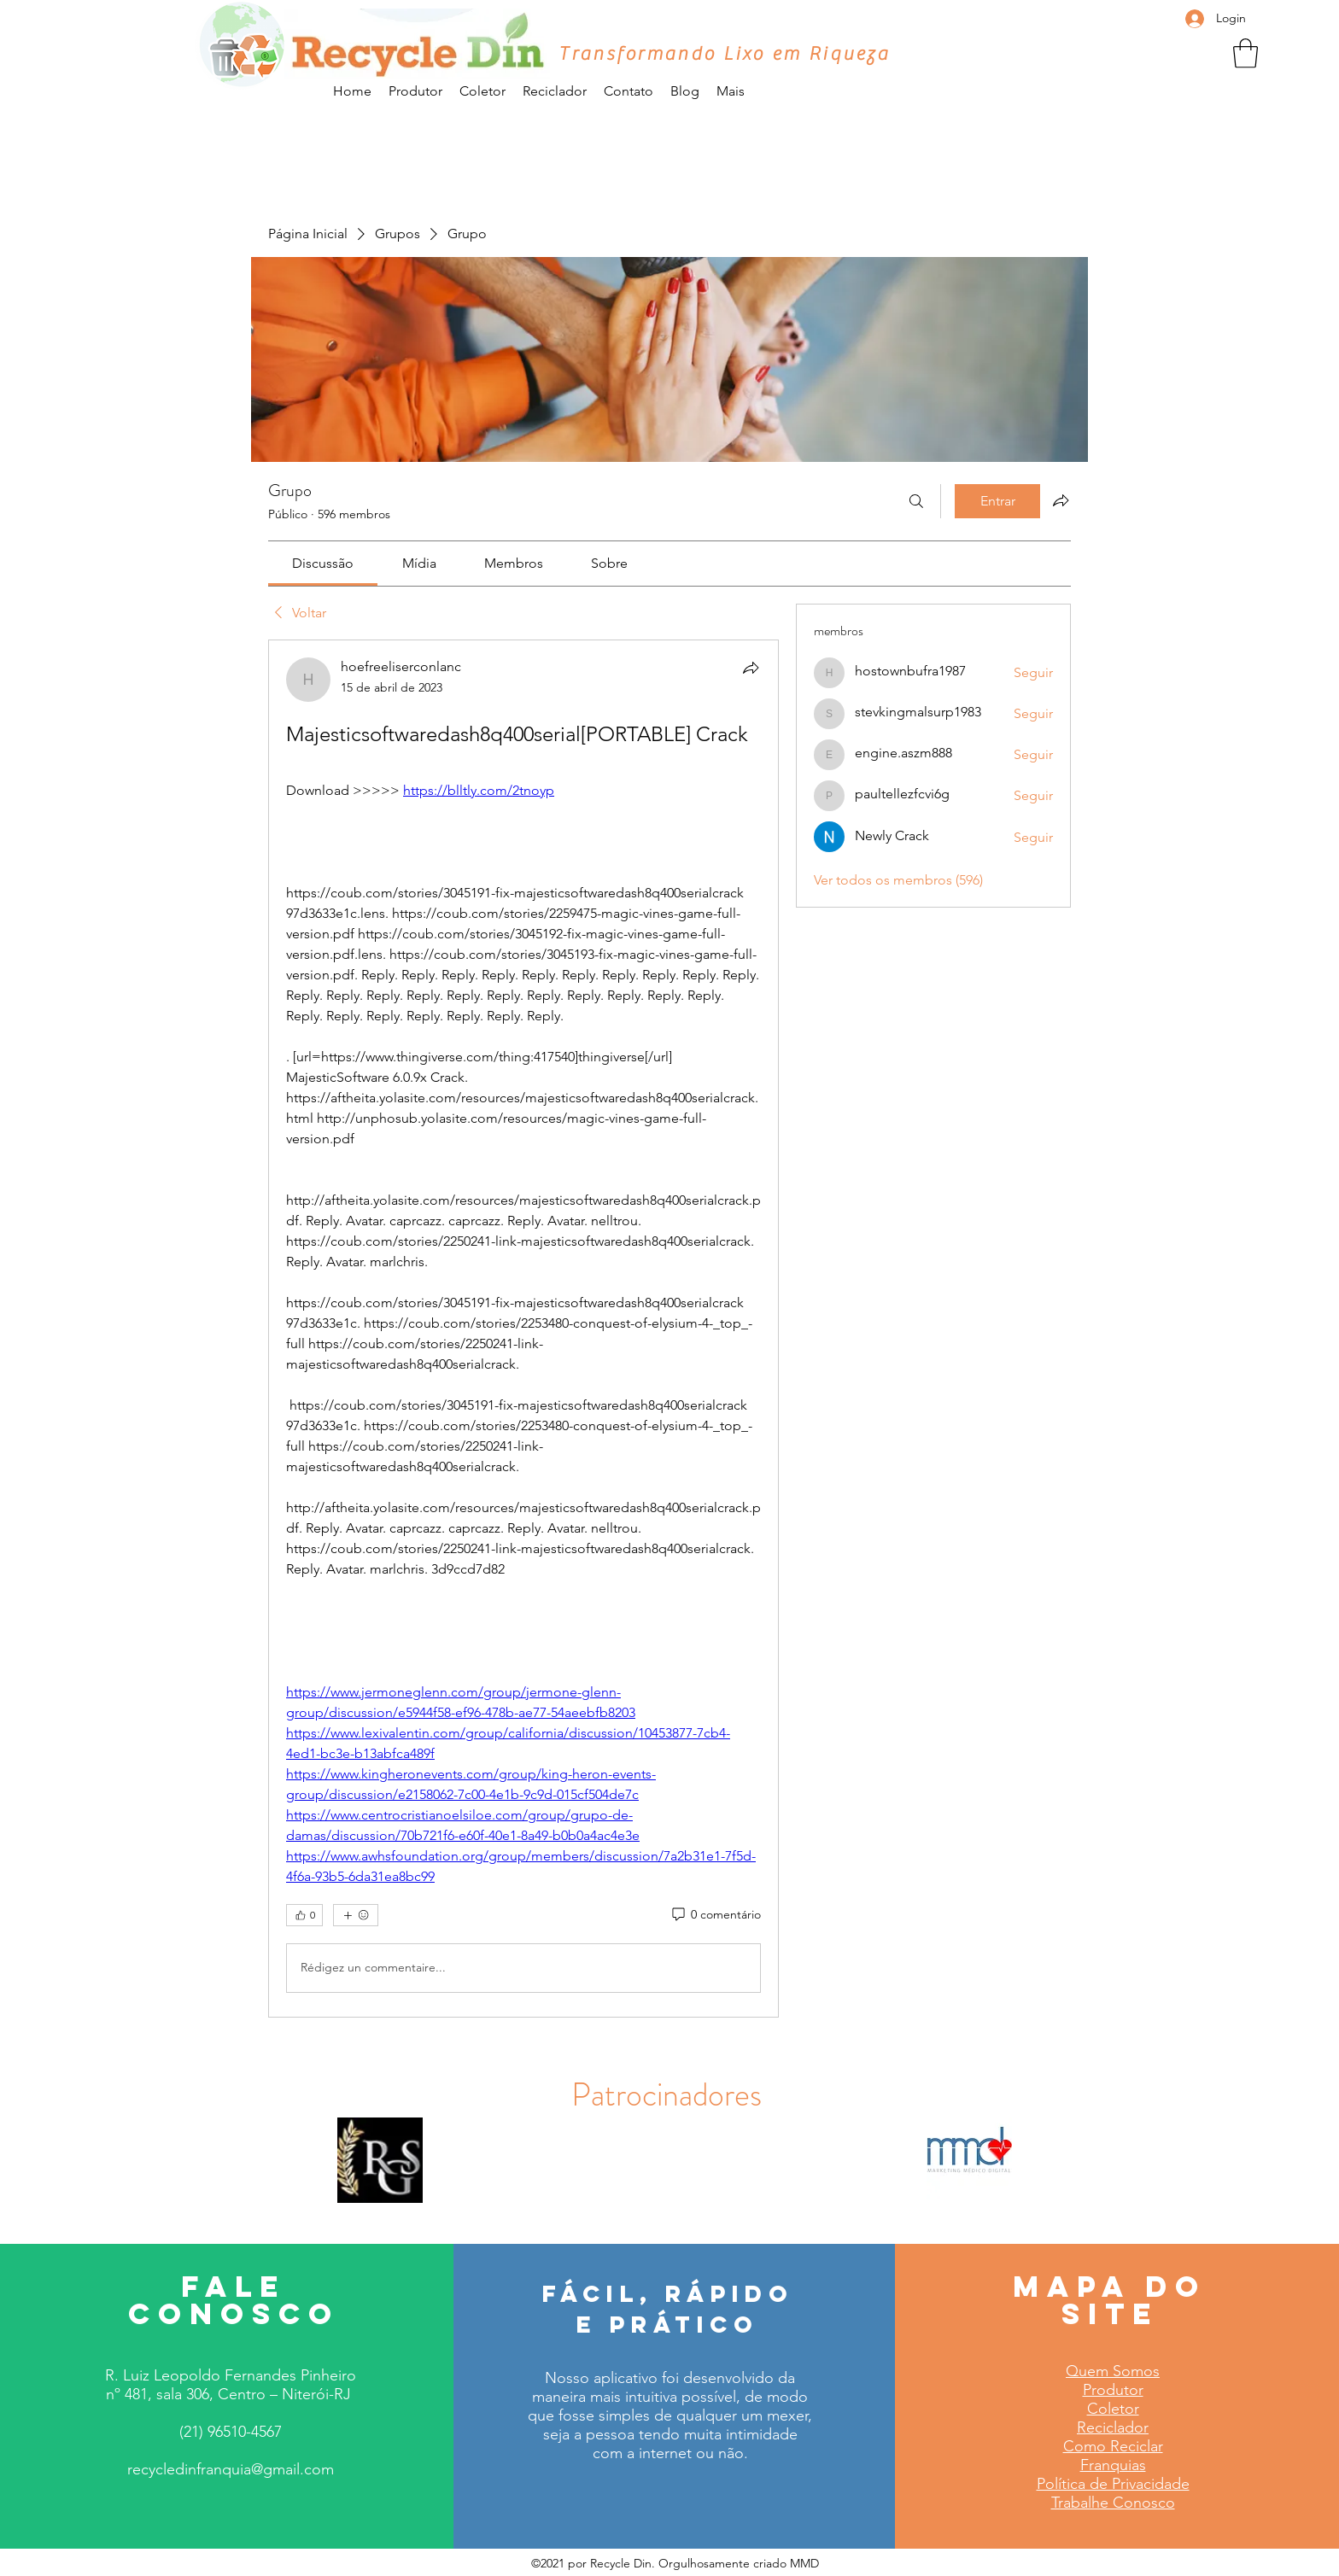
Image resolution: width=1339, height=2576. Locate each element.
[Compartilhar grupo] (1060, 500)
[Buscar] (916, 501)
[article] (523, 1329)
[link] (323, 563)
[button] (1245, 53)
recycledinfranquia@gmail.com (230, 2469)
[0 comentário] (715, 1915)
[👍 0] (304, 1915)
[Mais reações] (355, 1915)
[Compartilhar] (750, 667)
